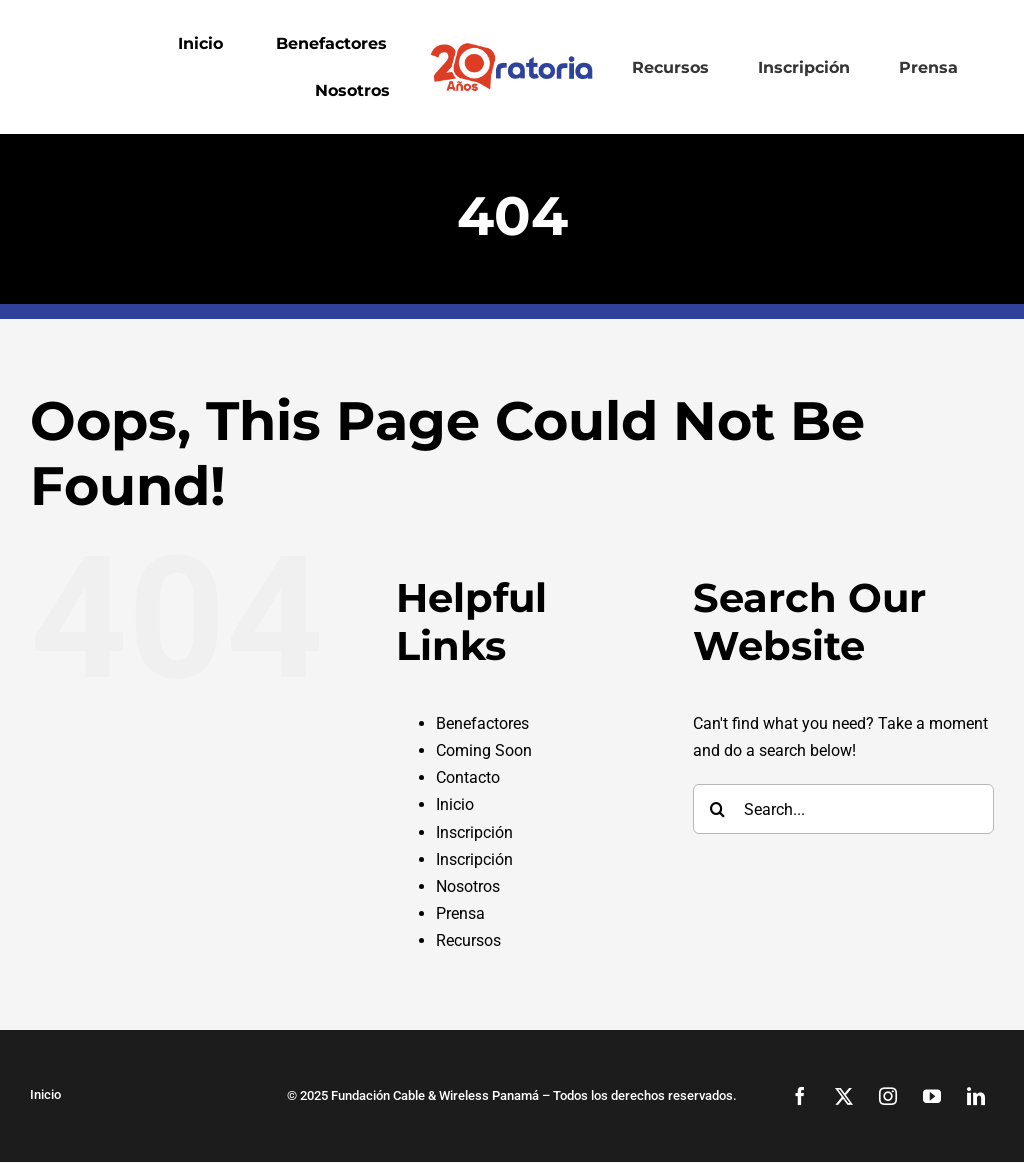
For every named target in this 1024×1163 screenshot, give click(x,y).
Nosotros (468, 886)
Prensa (460, 913)
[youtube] (932, 1096)
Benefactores (482, 723)
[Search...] (843, 809)
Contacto (468, 777)
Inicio (455, 804)
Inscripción (474, 832)
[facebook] (800, 1096)
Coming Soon (484, 750)
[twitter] (844, 1096)
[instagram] (888, 1096)
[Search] (718, 809)
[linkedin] (976, 1096)
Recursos (468, 940)
